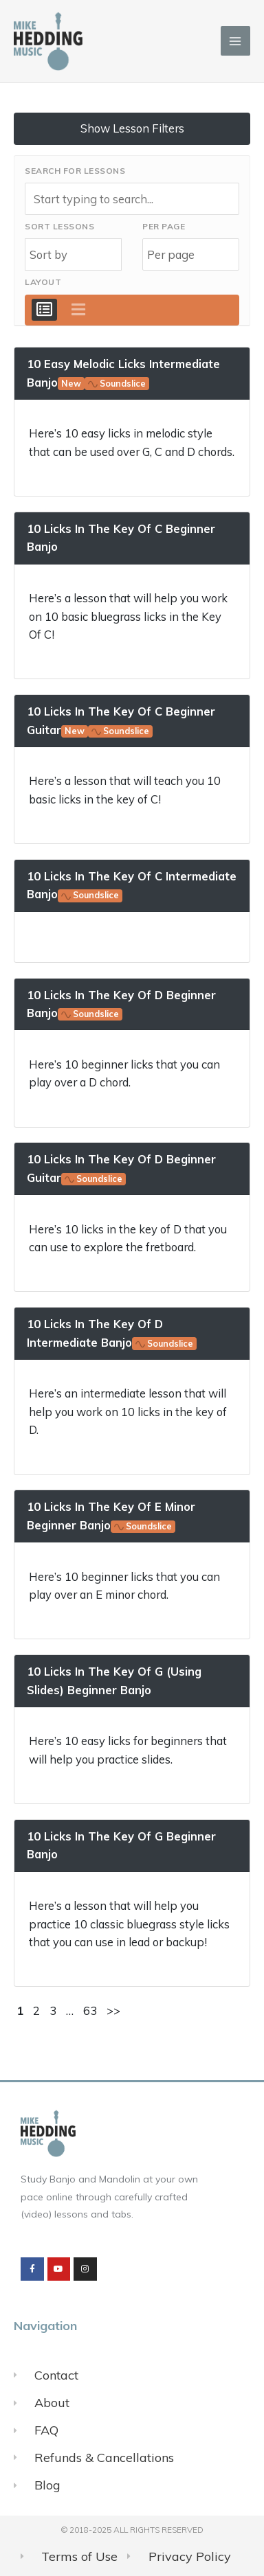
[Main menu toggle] (235, 41)
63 (90, 2010)
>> (113, 2010)
